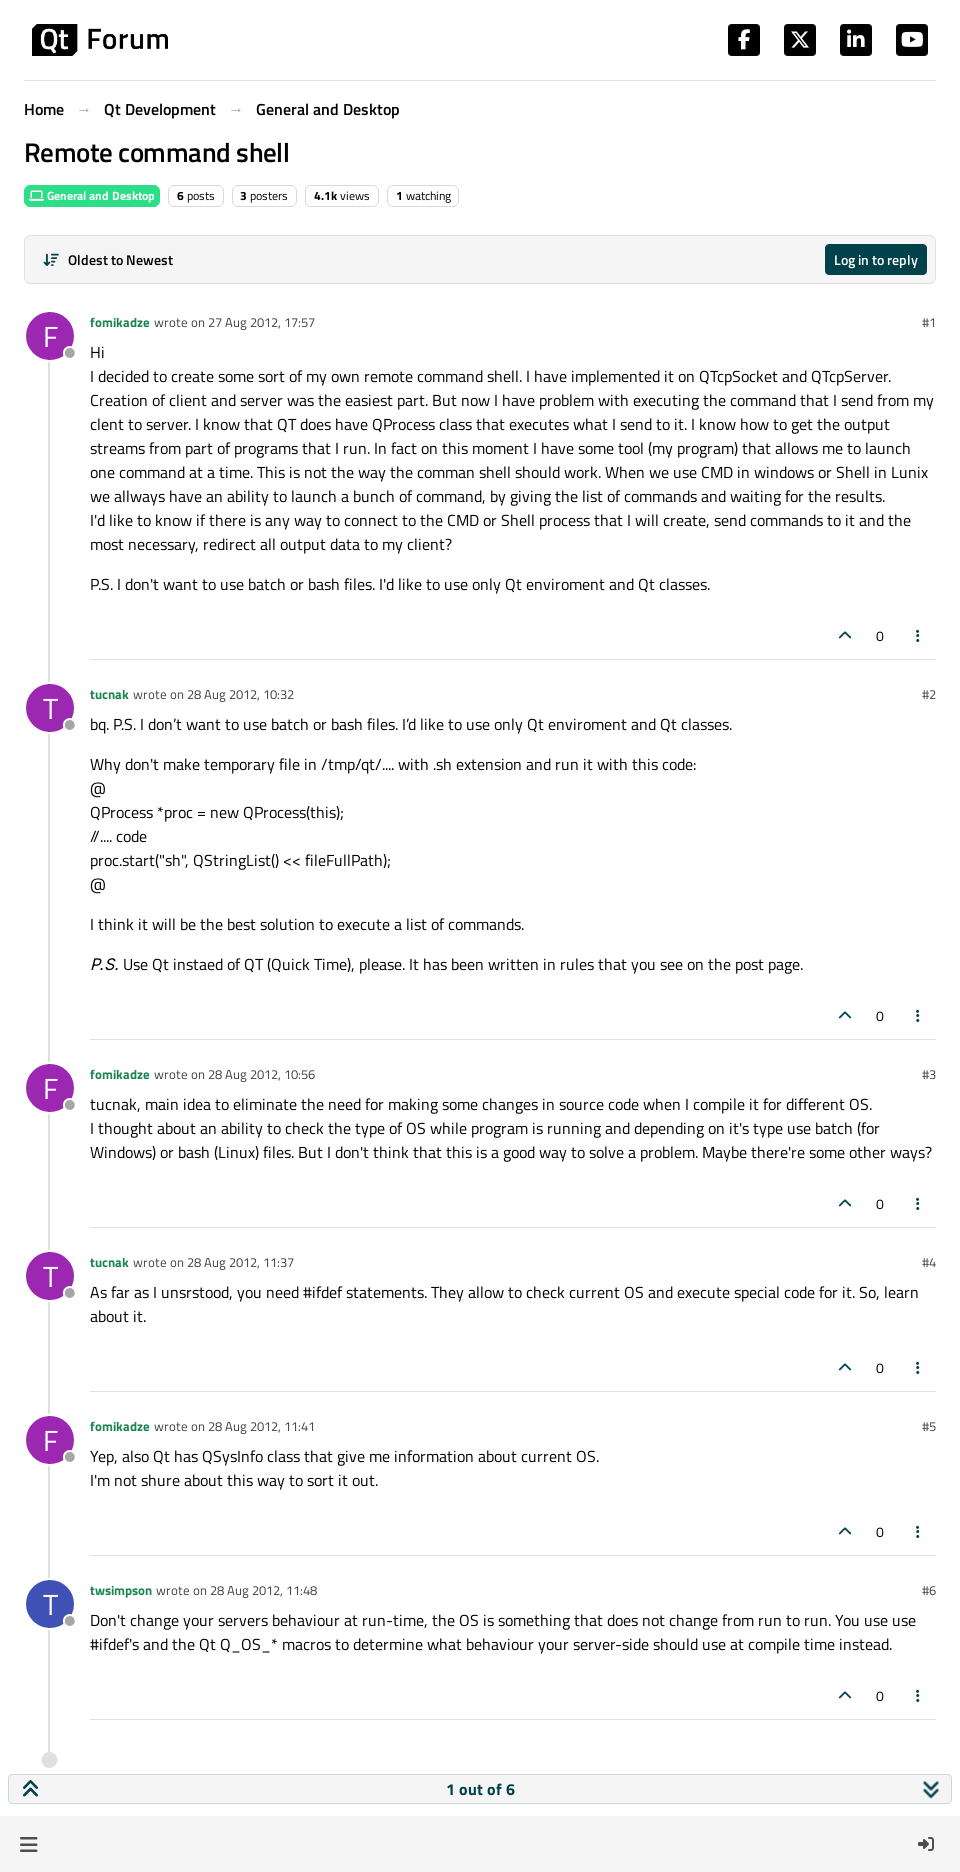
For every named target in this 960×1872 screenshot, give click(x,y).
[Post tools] (919, 635)
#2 (929, 694)
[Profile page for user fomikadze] (50, 336)
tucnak (109, 694)
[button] (28, 1844)
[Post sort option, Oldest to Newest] (107, 259)
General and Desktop (92, 195)
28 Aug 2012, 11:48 (263, 1590)
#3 (929, 1074)
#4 (929, 1262)
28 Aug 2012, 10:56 (261, 1074)
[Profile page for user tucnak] (50, 708)
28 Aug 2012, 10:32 (240, 694)
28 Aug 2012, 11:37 (240, 1262)
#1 (929, 322)
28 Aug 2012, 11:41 (261, 1426)
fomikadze (120, 322)
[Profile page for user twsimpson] (50, 1604)
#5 (929, 1426)
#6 (929, 1590)
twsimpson (121, 1590)
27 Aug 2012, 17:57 (261, 322)
